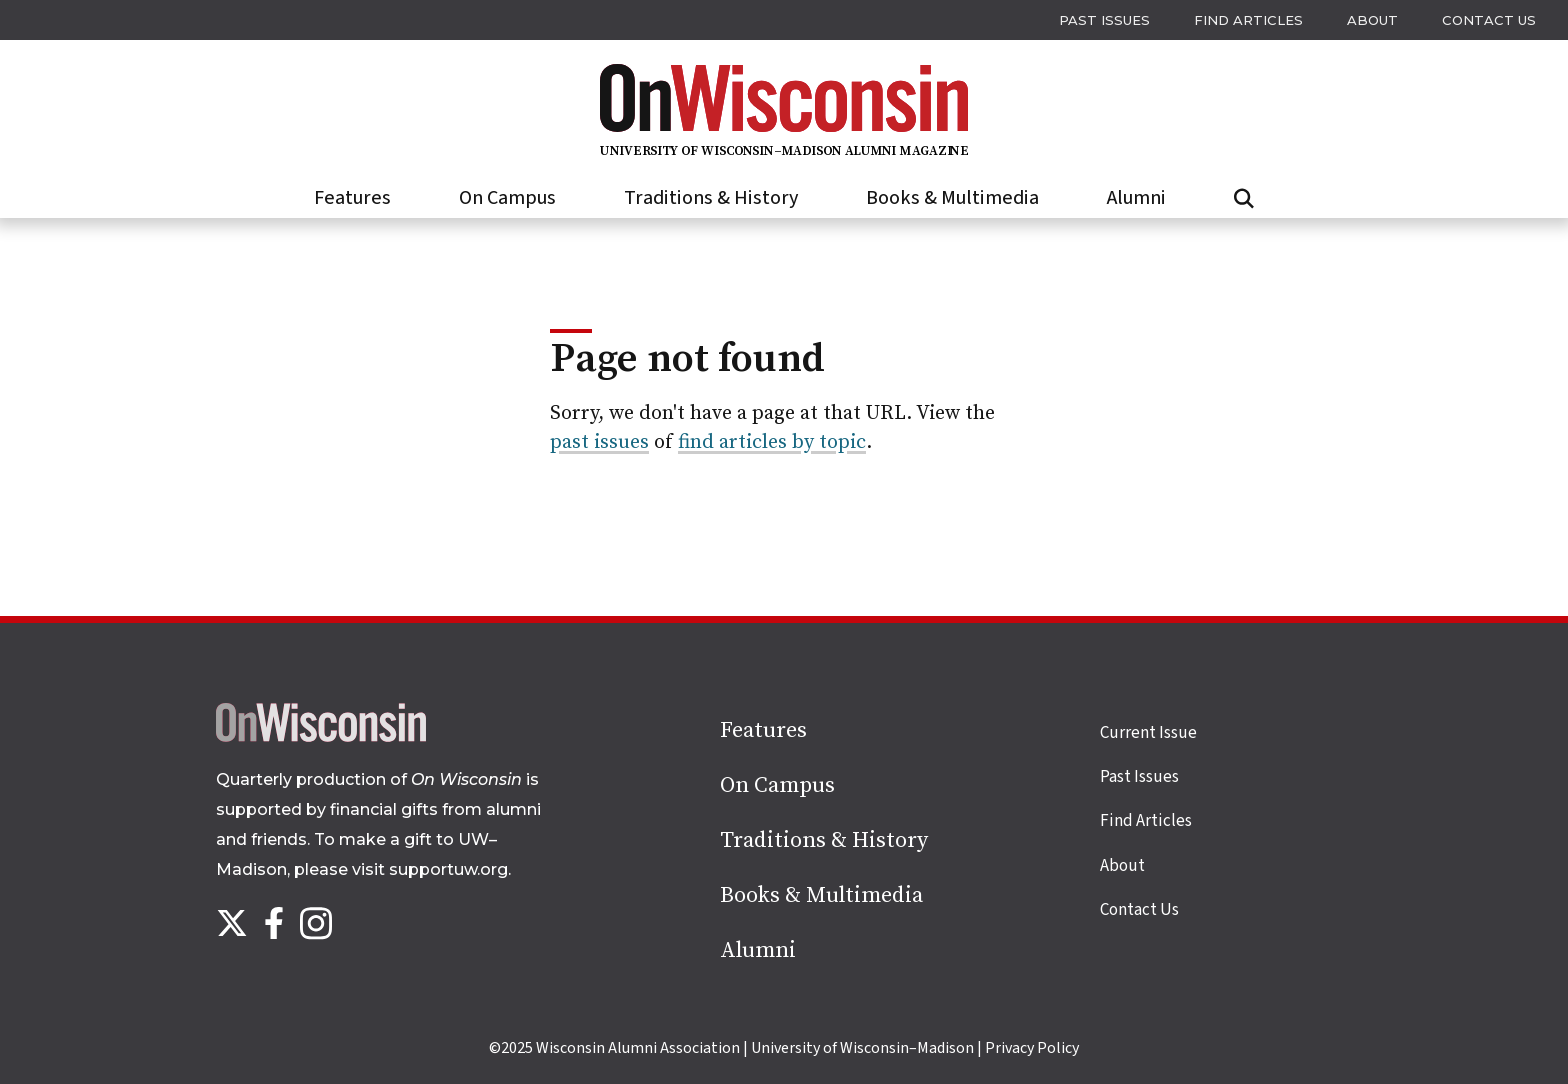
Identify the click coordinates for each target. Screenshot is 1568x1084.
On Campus (507, 198)
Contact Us (1489, 20)
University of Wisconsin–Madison (862, 1048)
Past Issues (1139, 777)
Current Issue (1148, 733)
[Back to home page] (321, 737)
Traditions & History (711, 198)
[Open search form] (1244, 198)
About (1372, 20)
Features (352, 198)
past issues (599, 442)
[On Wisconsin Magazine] (784, 154)
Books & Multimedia (952, 198)
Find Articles (1248, 20)
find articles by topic (772, 442)
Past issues (1104, 20)
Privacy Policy (1032, 1048)
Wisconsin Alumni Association (638, 1048)
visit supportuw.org (430, 869)
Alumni (1136, 198)
